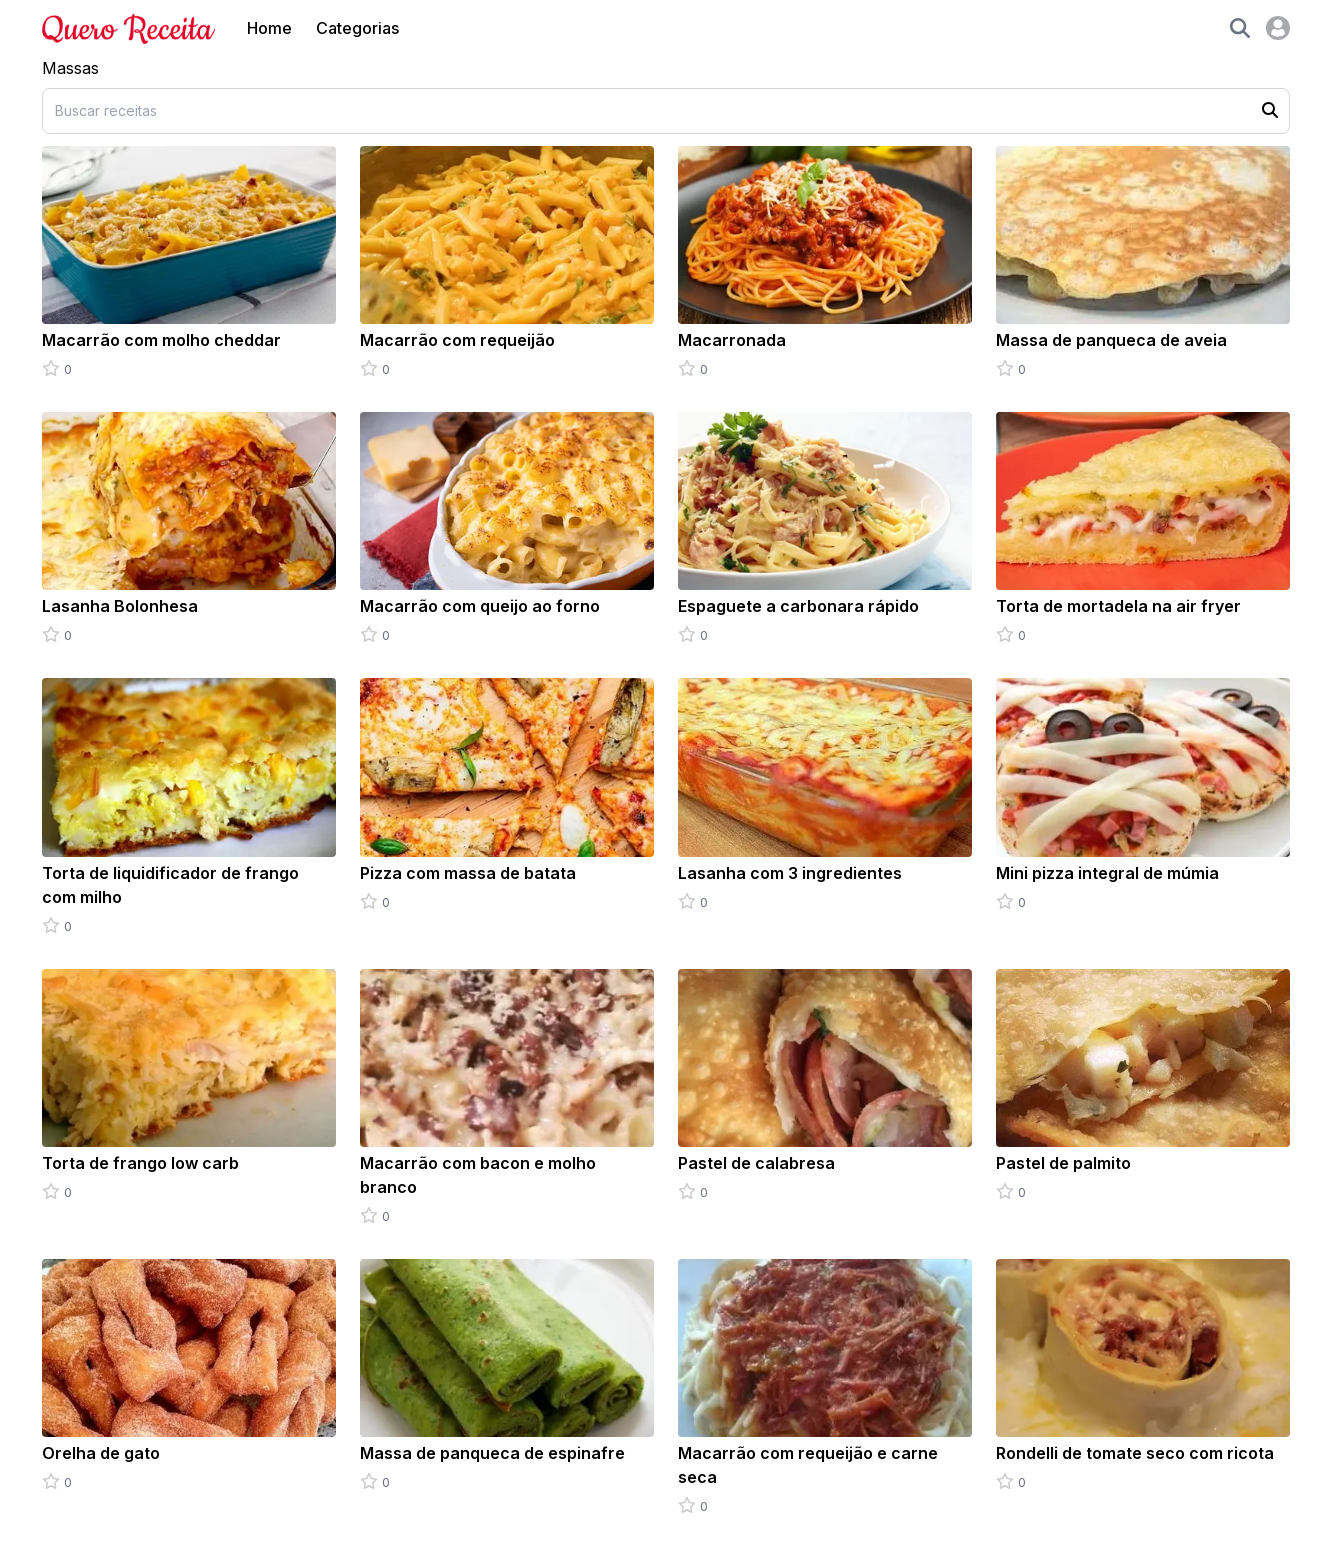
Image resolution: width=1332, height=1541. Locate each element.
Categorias (357, 28)
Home (269, 28)
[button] (1240, 28)
